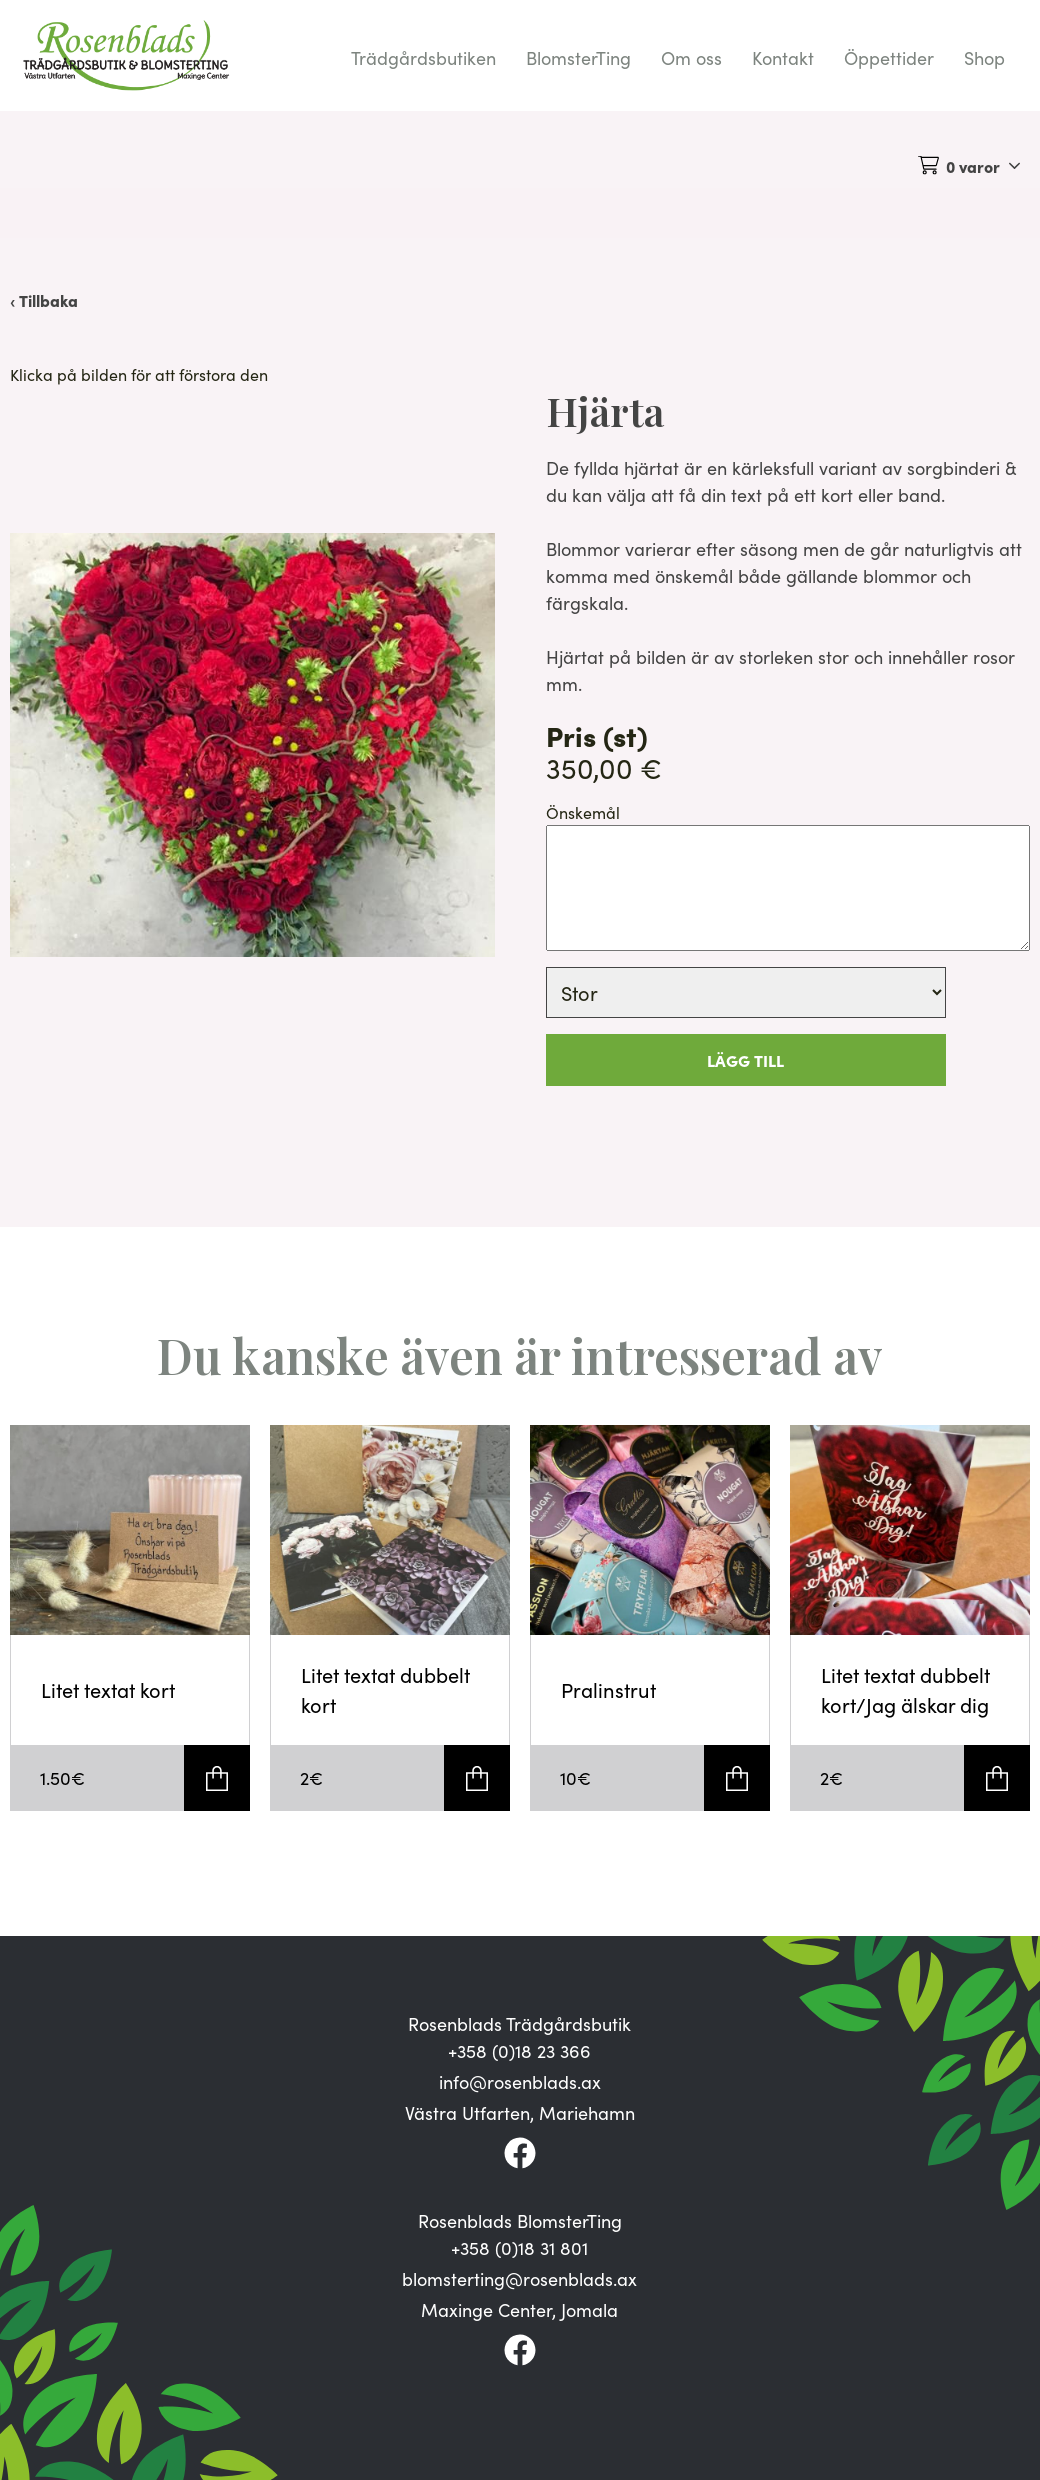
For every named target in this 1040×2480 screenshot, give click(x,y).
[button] (252, 745)
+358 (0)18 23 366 (519, 2051)
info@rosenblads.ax (520, 2082)
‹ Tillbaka (44, 300)
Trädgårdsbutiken (423, 58)
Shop (984, 58)
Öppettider (889, 58)
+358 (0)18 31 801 (519, 2248)
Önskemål (583, 812)
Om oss (691, 58)
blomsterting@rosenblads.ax (519, 2279)
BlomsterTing (578, 58)
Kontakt (783, 58)
